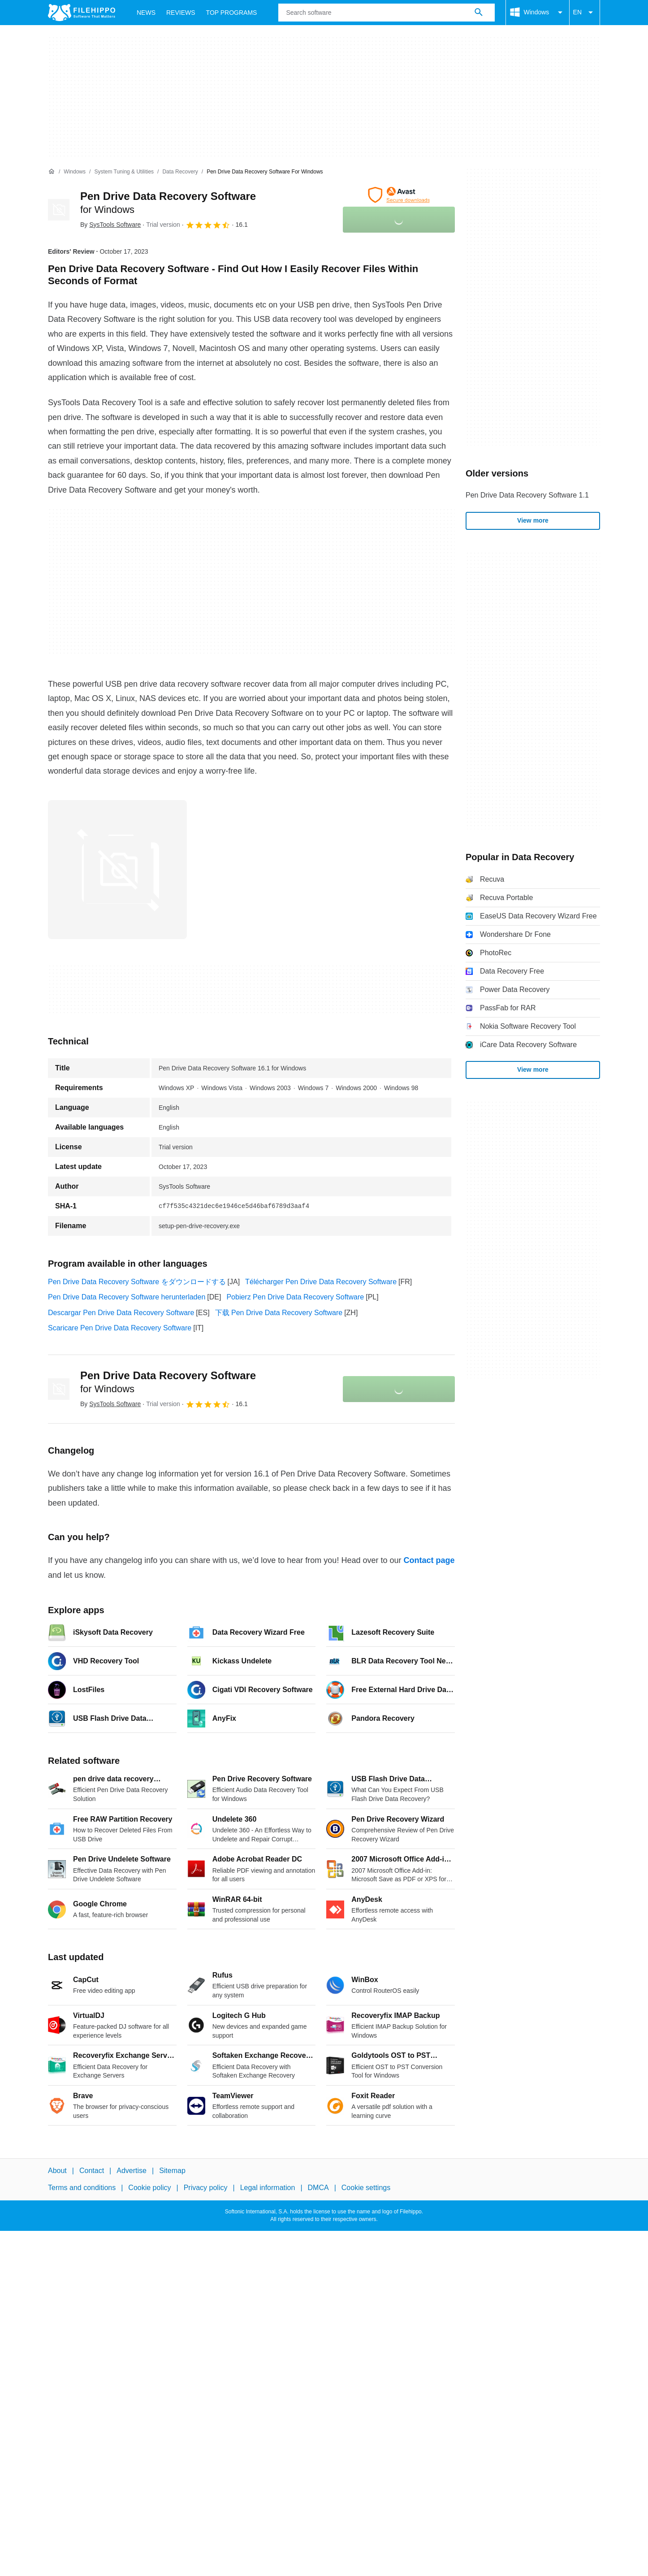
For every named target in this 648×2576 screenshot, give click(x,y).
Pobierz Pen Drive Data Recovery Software (295, 1297)
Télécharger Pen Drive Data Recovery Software (321, 1282)
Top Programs (231, 12)
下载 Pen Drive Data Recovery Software (279, 1312)
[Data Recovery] (180, 172)
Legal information (267, 2187)
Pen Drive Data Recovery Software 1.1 (527, 495)
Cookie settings (365, 2187)
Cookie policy (149, 2187)
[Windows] (75, 172)
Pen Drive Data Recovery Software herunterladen (126, 1297)
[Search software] (479, 13)
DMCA (318, 2187)
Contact (91, 2170)
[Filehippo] (81, 12)
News (146, 12)
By (110, 224)
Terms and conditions (82, 2187)
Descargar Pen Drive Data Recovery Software (121, 1312)
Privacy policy (206, 2187)
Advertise (132, 2170)
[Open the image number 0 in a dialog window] (117, 869)
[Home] (51, 172)
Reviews (180, 12)
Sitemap (172, 2170)
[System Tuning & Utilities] (124, 172)
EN (584, 12)
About (57, 2170)
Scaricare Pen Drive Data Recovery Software (119, 1328)
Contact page (428, 1560)
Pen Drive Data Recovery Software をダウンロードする (137, 1282)
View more (533, 520)
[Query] (386, 13)
